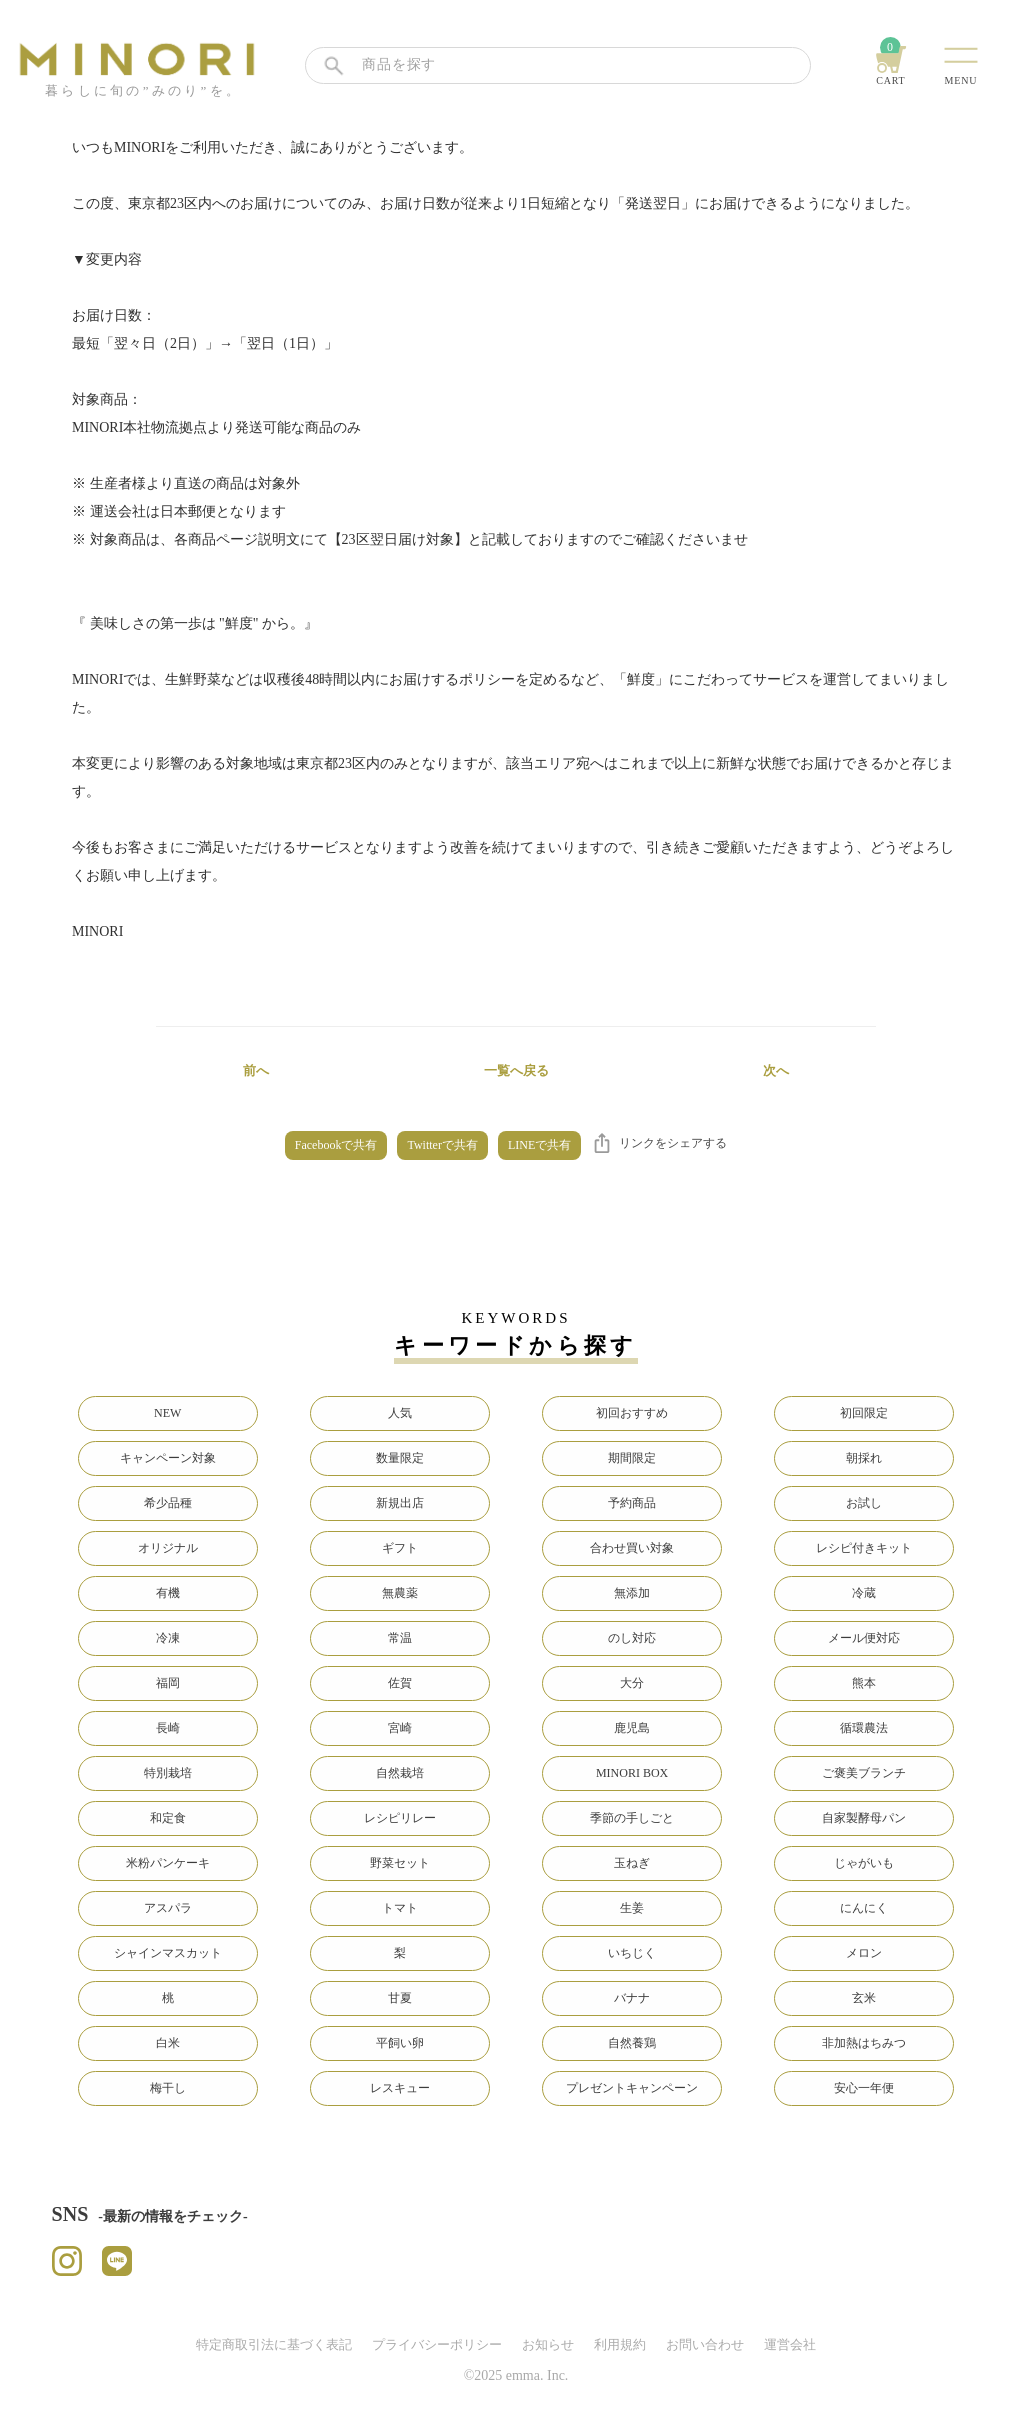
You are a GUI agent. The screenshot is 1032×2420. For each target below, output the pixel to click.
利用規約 (620, 2344)
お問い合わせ (705, 2344)
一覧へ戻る (516, 1070)
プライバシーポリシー (437, 2344)
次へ (776, 1070)
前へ (256, 1070)
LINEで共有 (539, 1145)
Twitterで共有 (442, 1145)
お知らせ (548, 2344)
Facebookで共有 (336, 1145)
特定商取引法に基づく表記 (274, 2344)
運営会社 (790, 2344)
